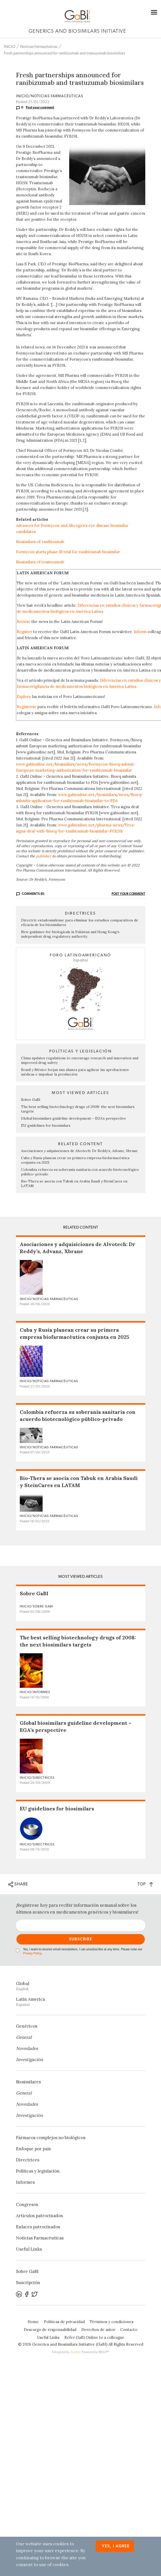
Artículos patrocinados (39, 2215)
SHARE (18, 1884)
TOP (145, 1884)
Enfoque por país (33, 2149)
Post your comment (40, 107)
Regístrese (27, 706)
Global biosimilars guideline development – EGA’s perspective (73, 1118)
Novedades (27, 2048)
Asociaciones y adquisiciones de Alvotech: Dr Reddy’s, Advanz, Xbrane (79, 1150)
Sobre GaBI (30, 1099)
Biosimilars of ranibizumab (40, 541)
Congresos (27, 2204)
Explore (24, 696)
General (24, 2037)
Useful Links (29, 2249)
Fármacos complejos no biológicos (50, 2137)
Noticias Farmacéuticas (38, 47)
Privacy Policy (32, 1953)
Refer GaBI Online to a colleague (94, 2337)
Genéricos (26, 2026)
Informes (25, 2182)
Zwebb (75, 2352)
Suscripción (28, 2282)
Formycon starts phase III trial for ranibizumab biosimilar (68, 551)
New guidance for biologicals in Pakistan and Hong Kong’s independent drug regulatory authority (70, 934)
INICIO (9, 47)
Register (24, 631)
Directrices (27, 2160)
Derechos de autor (98, 2329)
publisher (43, 856)
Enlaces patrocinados (38, 2227)
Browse (23, 621)
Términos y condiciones (111, 2321)
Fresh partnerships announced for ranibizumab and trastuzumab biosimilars (64, 53)
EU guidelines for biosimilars (45, 1125)
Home (33, 2321)
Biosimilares (28, 2082)
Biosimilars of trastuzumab (40, 562)
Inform (140, 631)
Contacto (128, 2329)
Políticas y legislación (38, 2171)
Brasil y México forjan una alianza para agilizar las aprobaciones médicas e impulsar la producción (75, 1072)
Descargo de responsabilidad (50, 2329)
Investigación (29, 2059)
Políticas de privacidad (64, 2321)
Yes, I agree (116, 2546)
